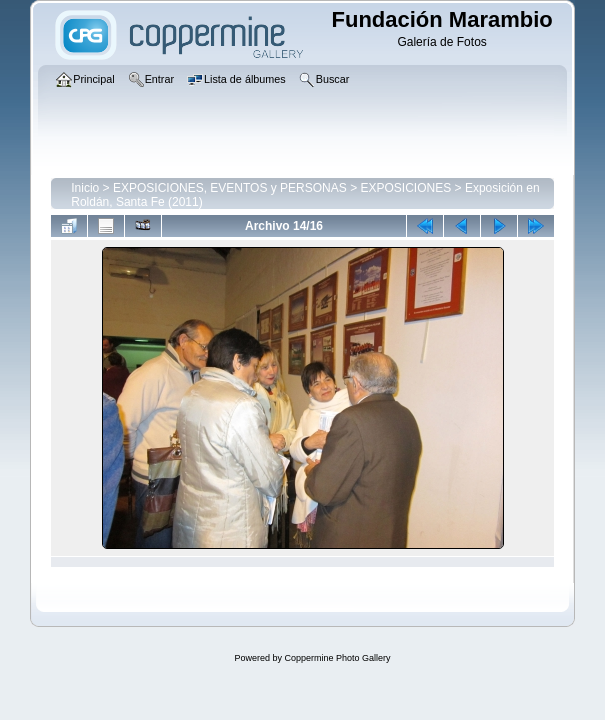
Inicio (85, 188)
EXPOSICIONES (405, 188)
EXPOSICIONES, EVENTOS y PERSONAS (230, 188)
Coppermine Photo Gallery (337, 658)
